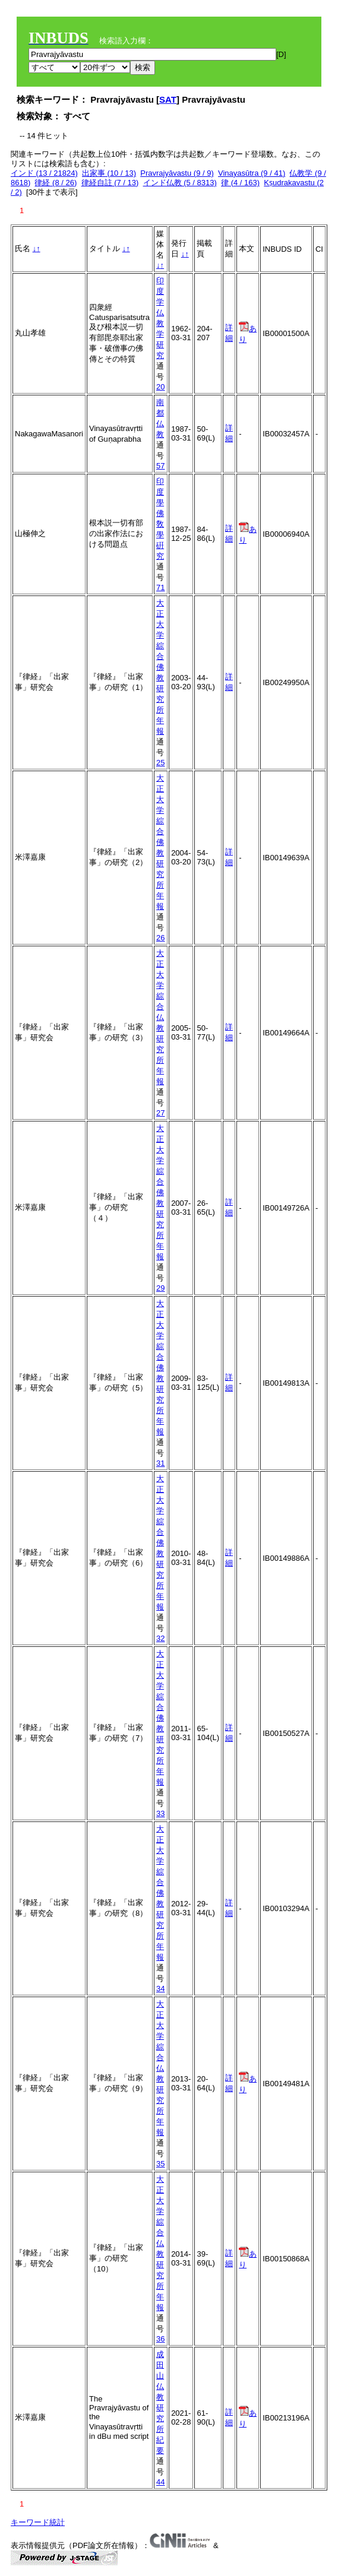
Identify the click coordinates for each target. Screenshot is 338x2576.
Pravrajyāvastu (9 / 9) (177, 173)
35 (160, 2163)
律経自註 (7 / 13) (110, 182)
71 (160, 587)
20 (160, 386)
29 (160, 1288)
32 (160, 1638)
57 (160, 465)
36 (160, 2338)
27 (160, 1112)
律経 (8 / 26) (55, 182)
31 (160, 1463)
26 (160, 937)
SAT (167, 99)
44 (160, 2481)
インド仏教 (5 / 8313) (180, 182)
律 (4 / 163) (240, 182)
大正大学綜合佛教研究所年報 (160, 667)
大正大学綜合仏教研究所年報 (160, 1017)
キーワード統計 (38, 2522)
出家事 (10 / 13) (109, 173)
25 (160, 762)
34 (160, 1988)
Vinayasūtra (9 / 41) (251, 173)
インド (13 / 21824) (44, 173)
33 (160, 1813)
